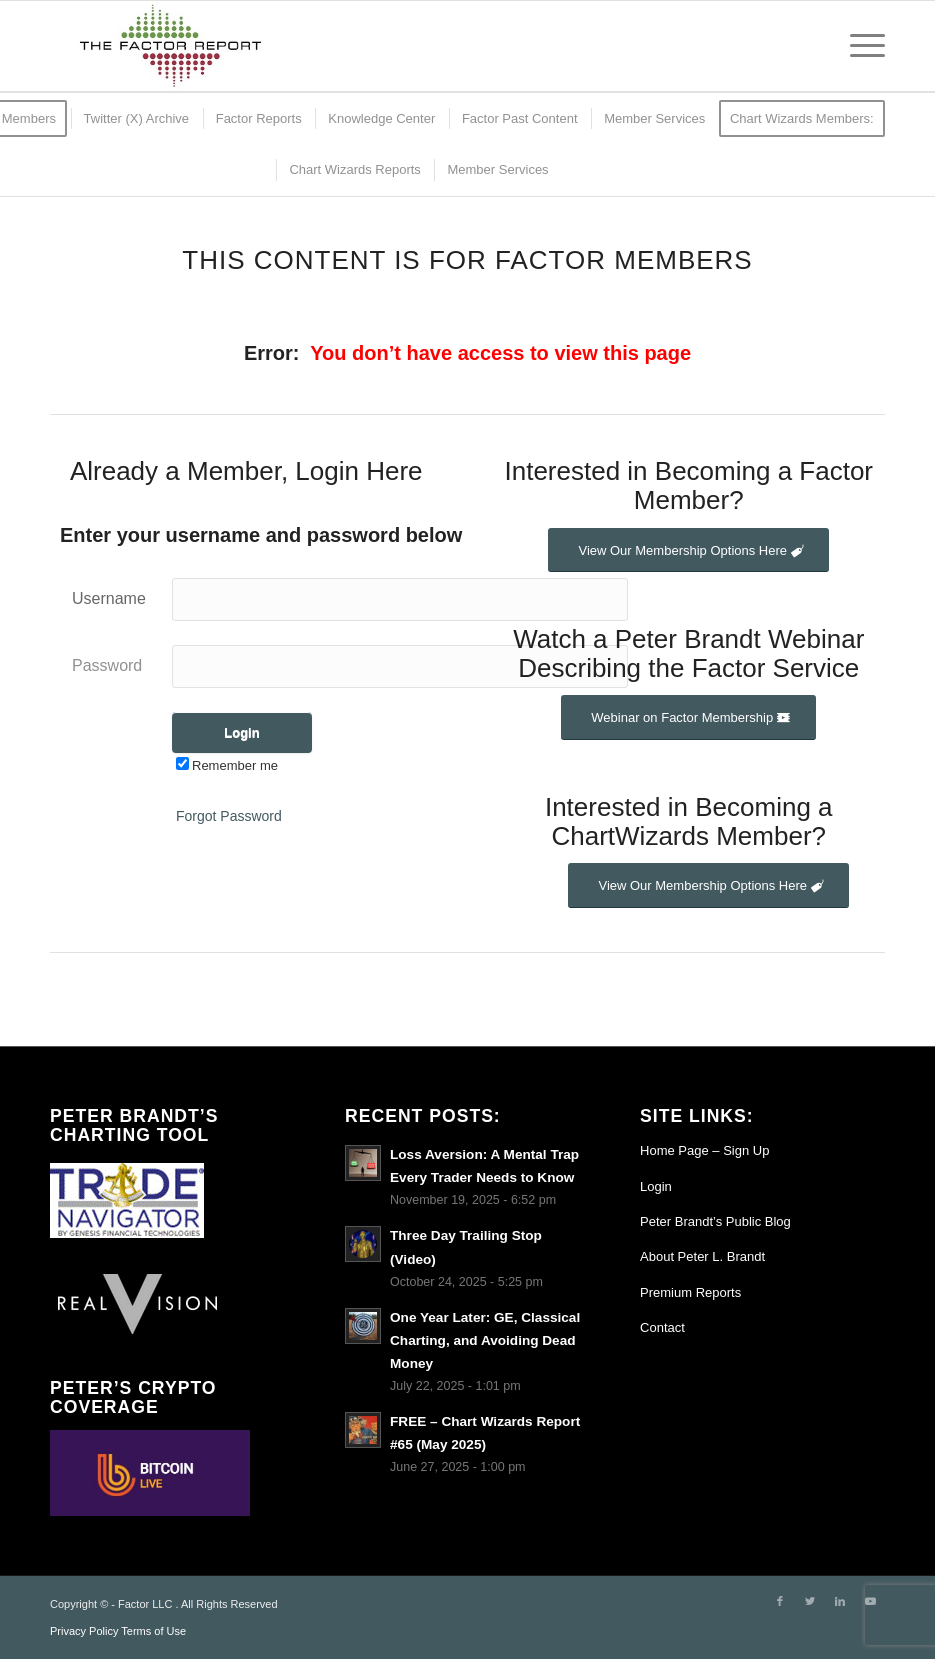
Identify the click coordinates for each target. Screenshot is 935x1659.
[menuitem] (135, 118)
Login (656, 1186)
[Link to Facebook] (780, 1601)
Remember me (227, 765)
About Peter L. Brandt (702, 1256)
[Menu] (857, 46)
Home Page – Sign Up (704, 1150)
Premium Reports (690, 1292)
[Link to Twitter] (810, 1601)
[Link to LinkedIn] (840, 1601)
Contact (662, 1327)
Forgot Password (229, 816)
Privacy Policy (84, 1631)
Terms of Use (153, 1631)
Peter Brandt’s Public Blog (715, 1221)
